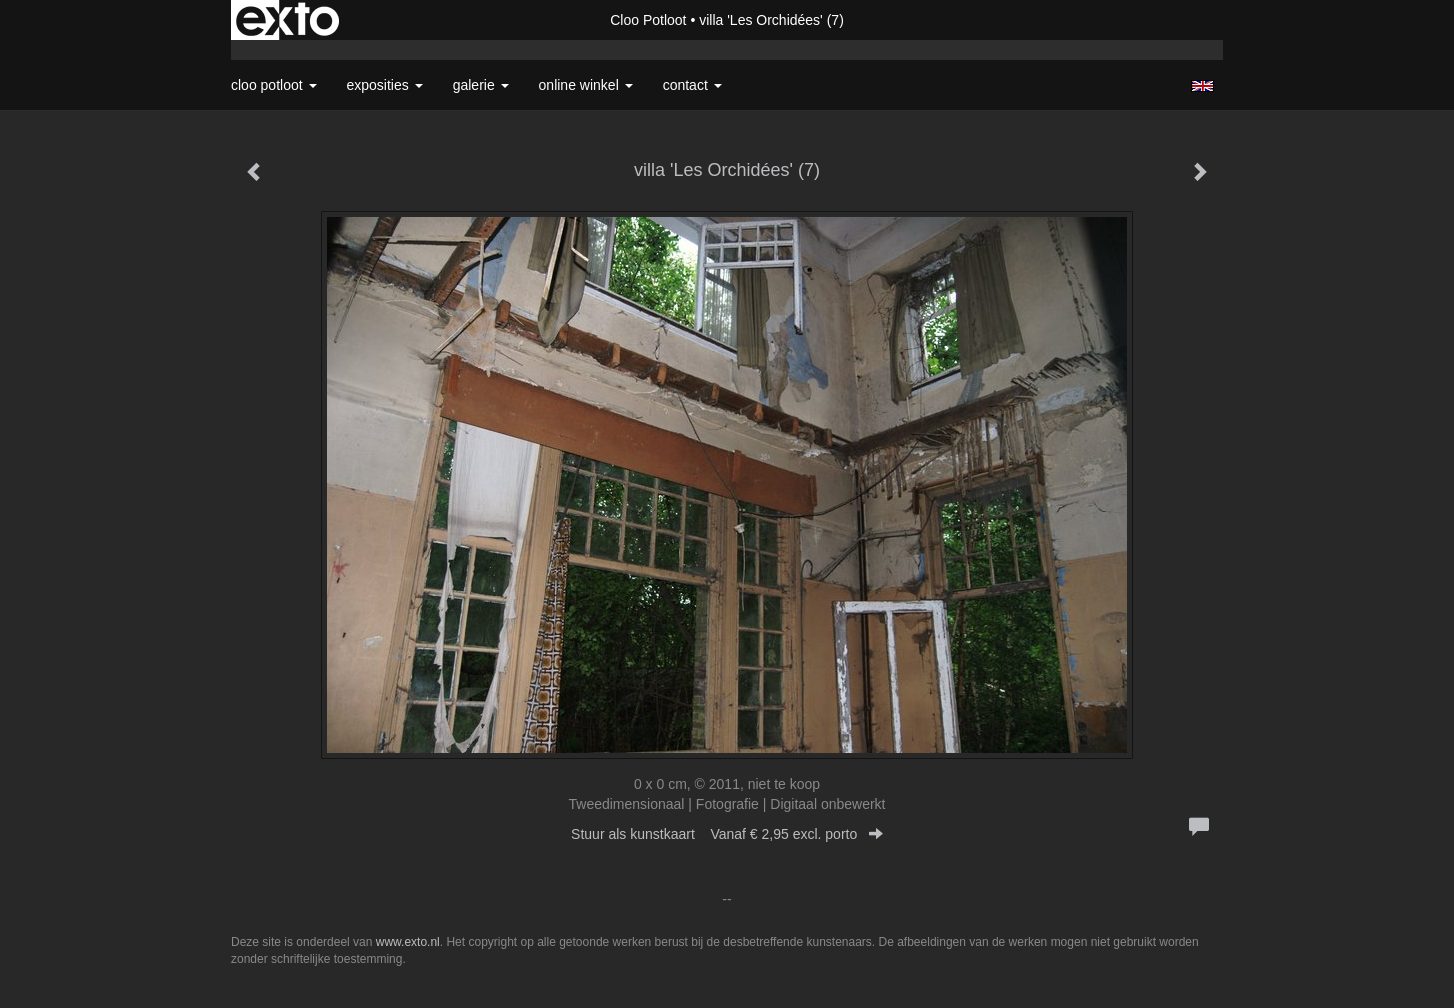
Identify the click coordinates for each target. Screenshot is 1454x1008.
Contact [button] (692, 85)
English (1202, 86)
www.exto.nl (408, 942)
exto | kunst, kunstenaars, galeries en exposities (287, 20)
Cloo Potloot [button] (274, 85)
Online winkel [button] (586, 85)
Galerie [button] (481, 85)
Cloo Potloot (648, 20)
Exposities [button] (385, 85)
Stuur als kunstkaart (727, 834)
